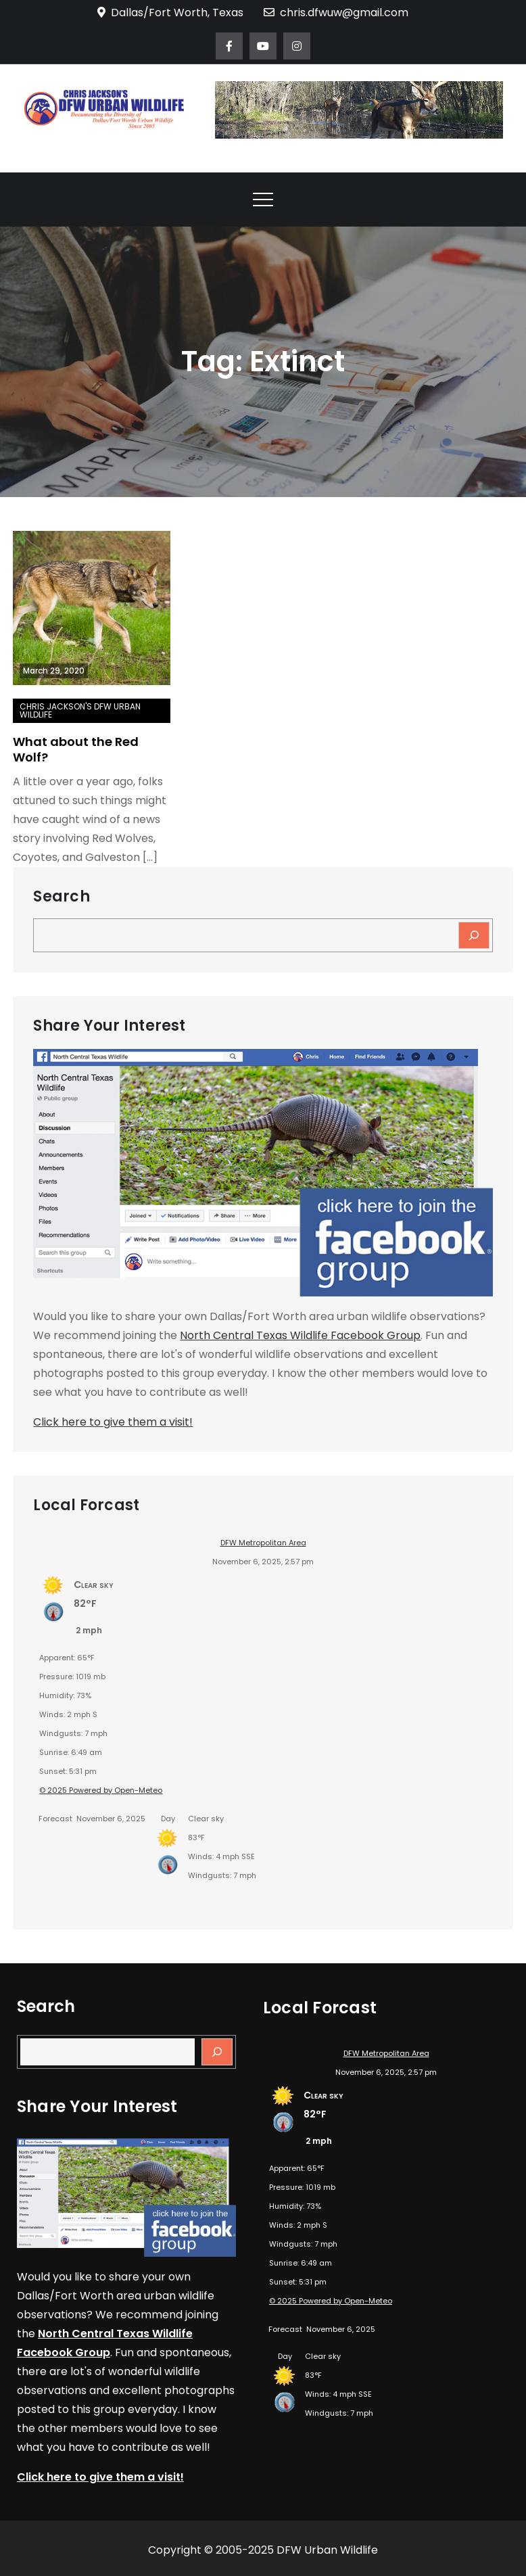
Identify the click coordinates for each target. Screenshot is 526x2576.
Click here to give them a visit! (113, 1422)
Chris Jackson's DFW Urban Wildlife (80, 710)
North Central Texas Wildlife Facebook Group (300, 1335)
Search (61, 896)
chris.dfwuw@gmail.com (336, 12)
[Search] (473, 935)
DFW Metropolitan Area (263, 1542)
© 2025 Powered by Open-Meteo (100, 1790)
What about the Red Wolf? (76, 749)
